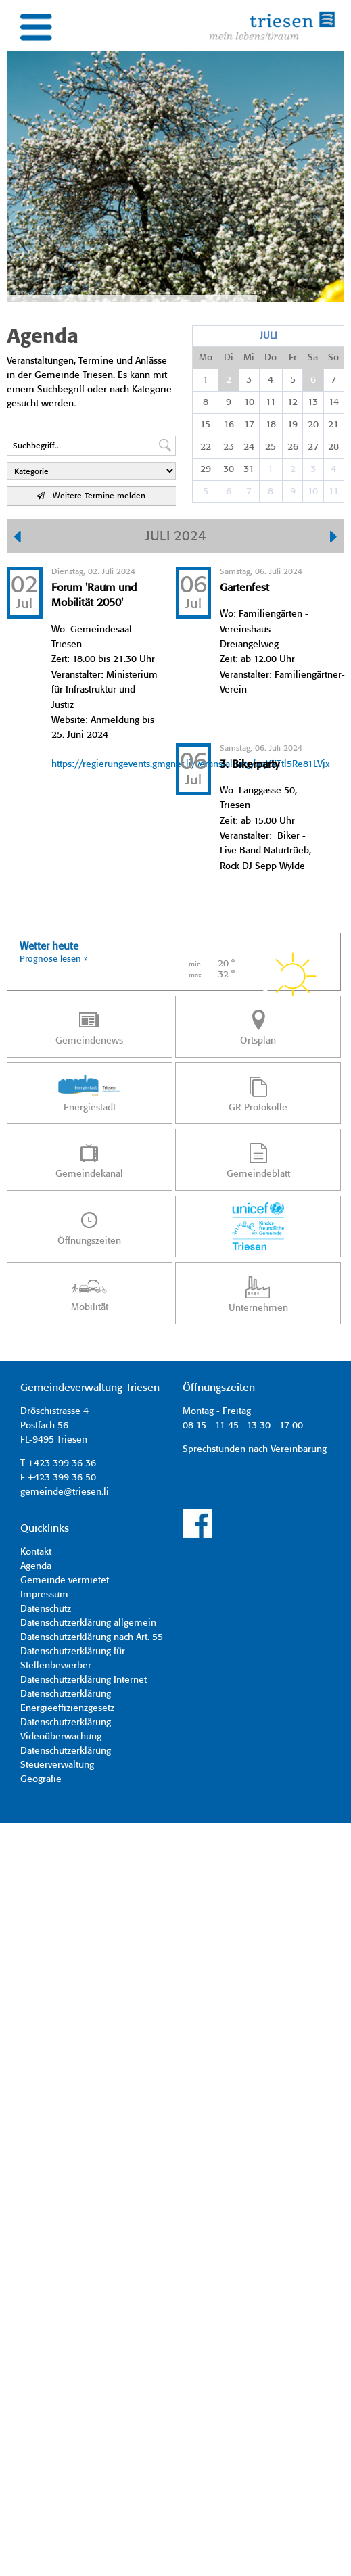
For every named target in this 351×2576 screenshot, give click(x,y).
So (333, 357)
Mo (205, 357)
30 (228, 469)
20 (313, 424)
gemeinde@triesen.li (64, 1492)
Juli (268, 336)
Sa (313, 357)
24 (248, 447)
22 (205, 447)
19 (292, 424)
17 (249, 424)
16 (229, 424)
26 (292, 447)
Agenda (35, 1566)
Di (228, 357)
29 (205, 469)
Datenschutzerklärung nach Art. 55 (91, 1637)
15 (205, 424)
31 (248, 469)
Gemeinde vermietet (64, 1580)
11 (271, 402)
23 (228, 447)
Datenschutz (45, 1609)
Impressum (44, 1594)
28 (333, 447)
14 (334, 402)
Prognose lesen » (54, 959)
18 (271, 424)
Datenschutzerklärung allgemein (88, 1623)
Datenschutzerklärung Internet (83, 1680)
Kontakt (35, 1552)
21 (333, 424)
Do (270, 357)
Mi (248, 357)
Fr (293, 357)
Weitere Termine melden (91, 496)
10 (249, 402)
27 (313, 447)
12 (292, 402)
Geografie (41, 1779)
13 (313, 402)
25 (270, 447)
